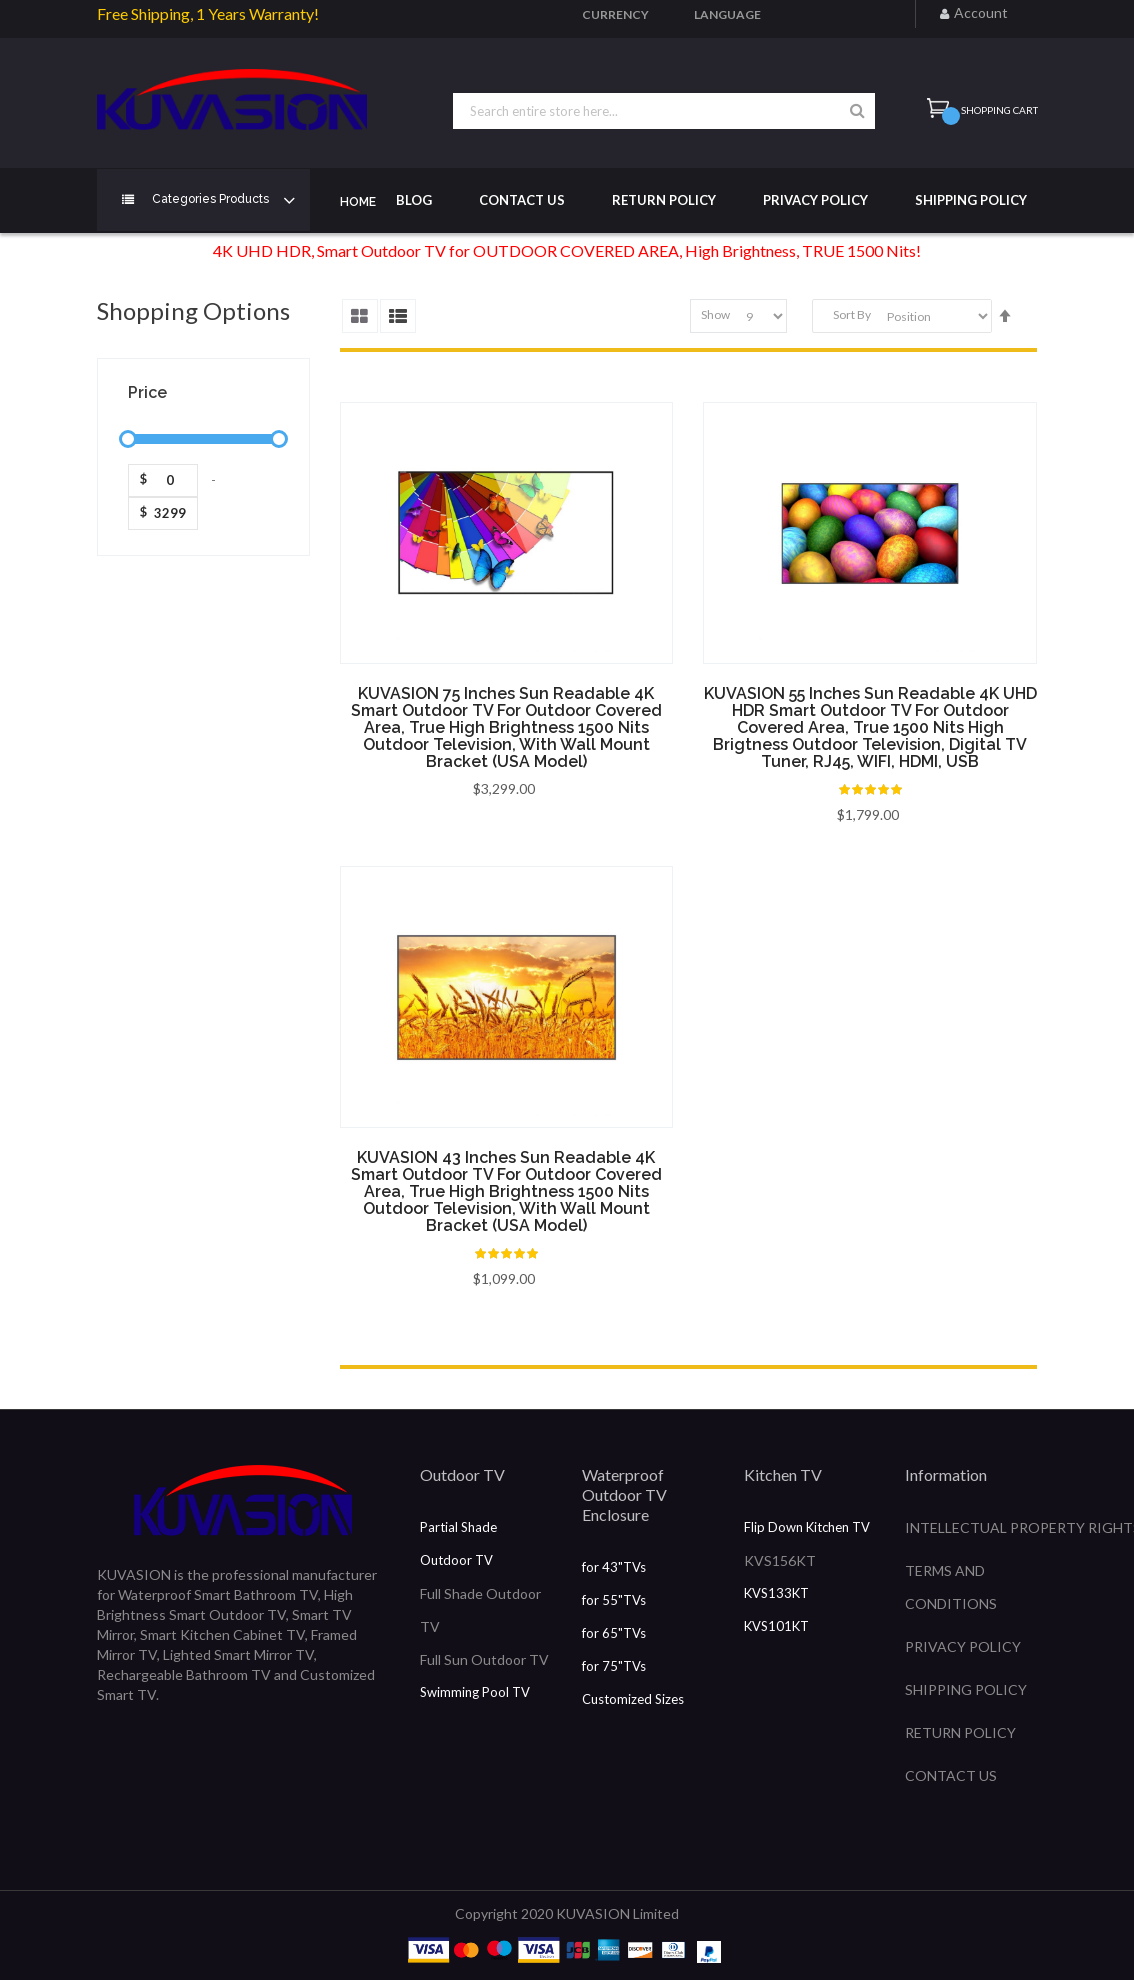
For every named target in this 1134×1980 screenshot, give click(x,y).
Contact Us (522, 200)
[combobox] (664, 111)
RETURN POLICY (960, 1732)
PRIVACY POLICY (963, 1646)
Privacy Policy (815, 200)
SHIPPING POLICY (966, 1689)
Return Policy (664, 200)
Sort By (852, 315)
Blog (414, 200)
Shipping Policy (971, 200)
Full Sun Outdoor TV (484, 1659)
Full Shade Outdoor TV (480, 1610)
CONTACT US (951, 1775)
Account (981, 12)
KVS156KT (780, 1560)
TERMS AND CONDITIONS (951, 1587)
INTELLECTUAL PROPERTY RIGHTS (971, 1527)
